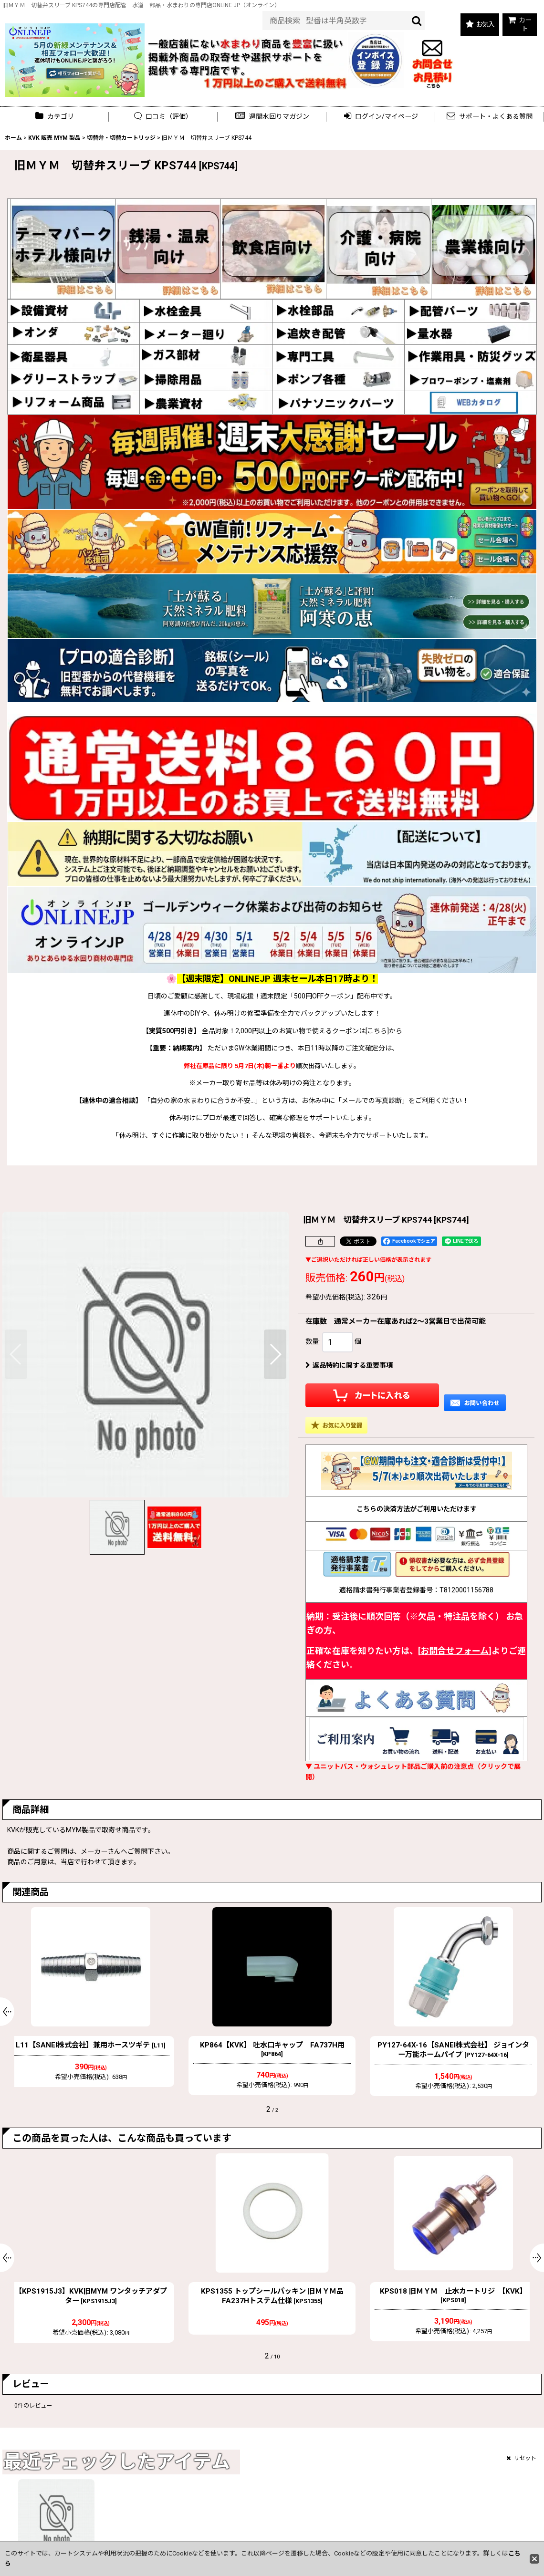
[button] (272, 116)
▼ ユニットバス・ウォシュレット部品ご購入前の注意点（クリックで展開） (413, 1772)
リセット (521, 2458)
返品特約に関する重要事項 (349, 1365)
